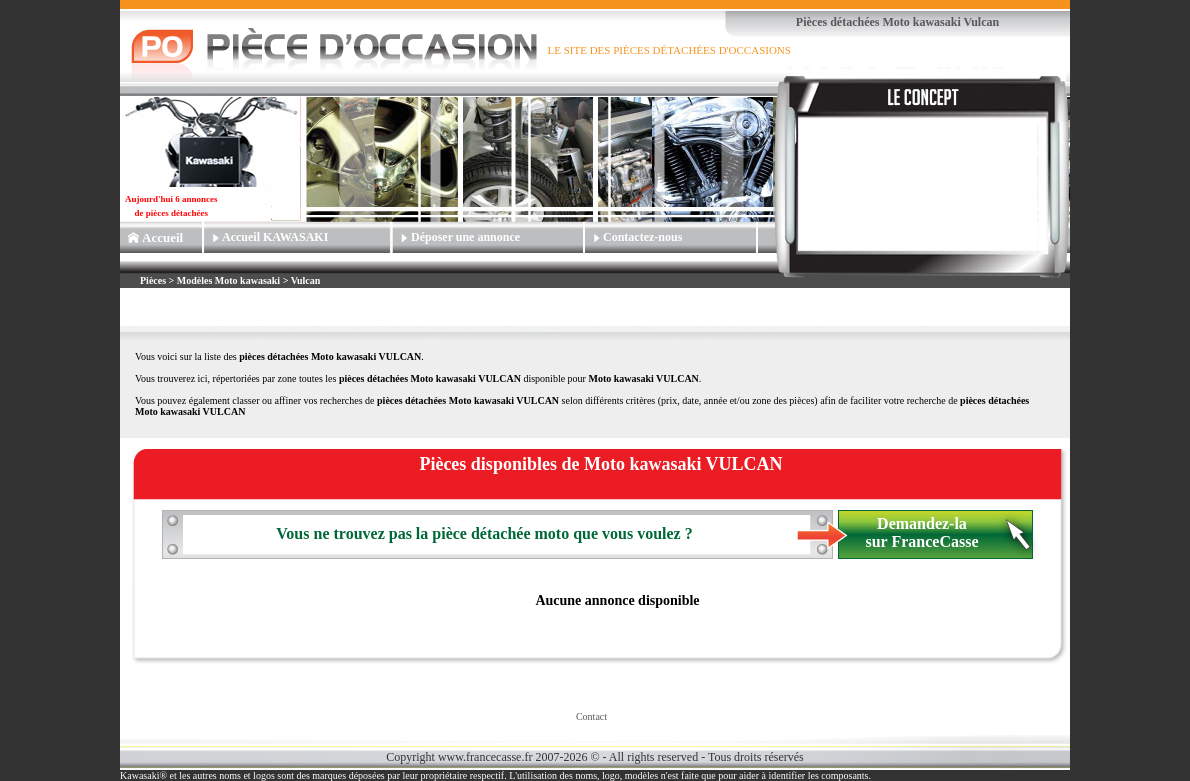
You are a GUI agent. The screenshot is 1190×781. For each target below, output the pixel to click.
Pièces (154, 280)
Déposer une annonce (465, 237)
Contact (591, 716)
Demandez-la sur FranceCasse (921, 532)
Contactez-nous (642, 237)
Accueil (162, 237)
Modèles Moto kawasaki (228, 280)
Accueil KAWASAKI (275, 237)
